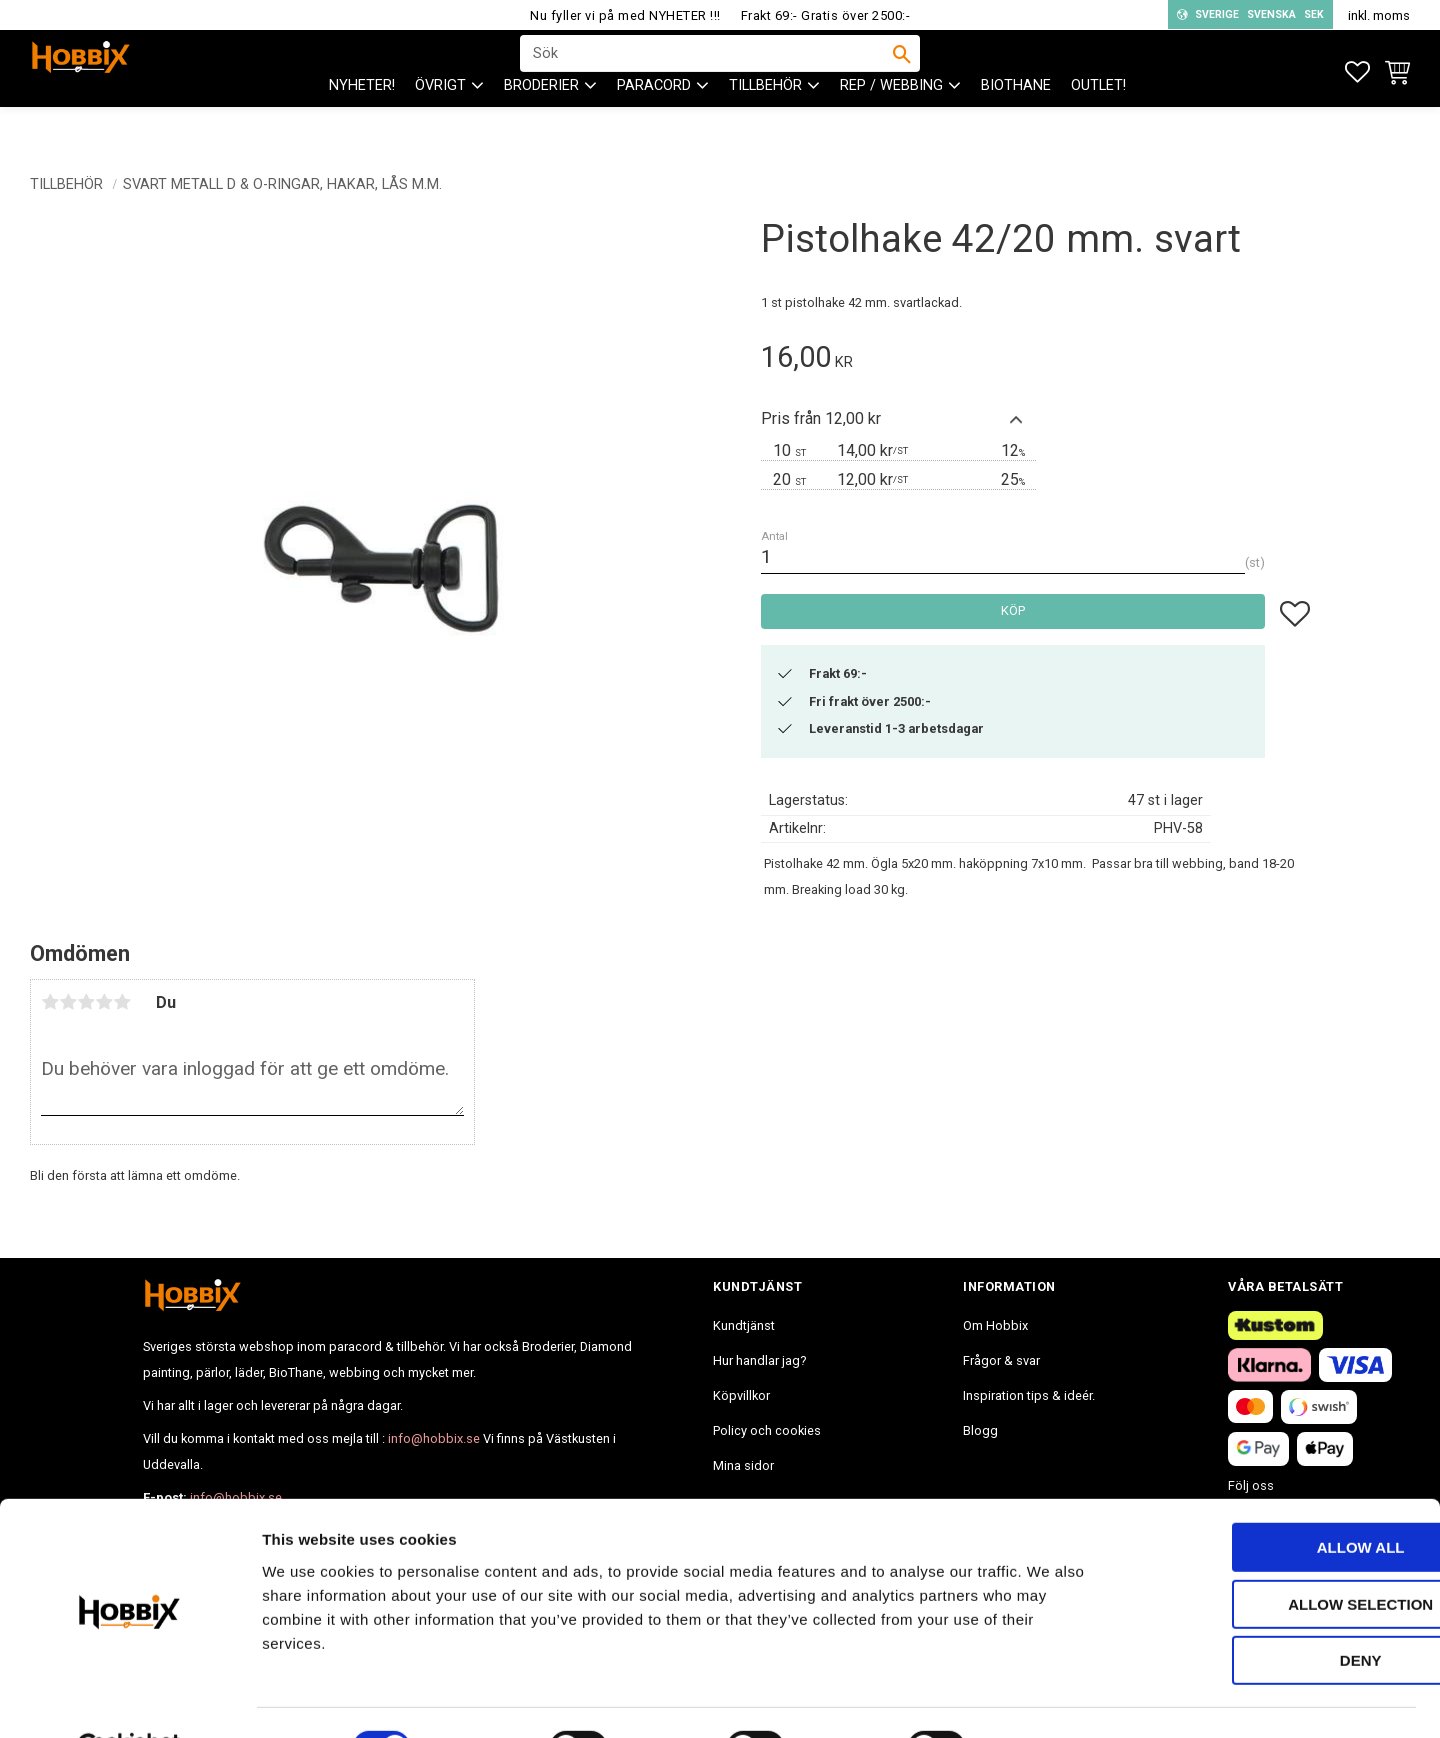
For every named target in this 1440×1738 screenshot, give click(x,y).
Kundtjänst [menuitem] (744, 1325)
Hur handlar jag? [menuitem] (759, 1360)
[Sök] (902, 71)
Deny (1273, 1611)
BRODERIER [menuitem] (541, 120)
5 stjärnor (122, 1002)
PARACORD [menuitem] (654, 120)
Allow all (1273, 1498)
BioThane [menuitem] (1016, 120)
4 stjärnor (104, 1002)
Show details (1049, 1698)
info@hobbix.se (434, 1438)
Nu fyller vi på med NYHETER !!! (625, 15)
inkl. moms (1379, 15)
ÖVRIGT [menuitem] (440, 120)
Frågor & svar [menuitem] (1001, 1360)
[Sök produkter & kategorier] (707, 71)
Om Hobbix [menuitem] (995, 1325)
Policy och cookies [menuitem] (767, 1430)
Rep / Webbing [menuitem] (891, 120)
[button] (1357, 72)
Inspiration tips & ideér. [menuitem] (1029, 1395)
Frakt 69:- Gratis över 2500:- (826, 15)
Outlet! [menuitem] (1098, 120)
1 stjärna (50, 1002)
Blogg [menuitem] (980, 1430)
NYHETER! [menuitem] (362, 120)
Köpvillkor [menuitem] (741, 1395)
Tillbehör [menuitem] (765, 120)
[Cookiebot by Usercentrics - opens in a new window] (129, 1699)
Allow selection (1273, 1555)
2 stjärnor (68, 1002)
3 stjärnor (86, 1002)
